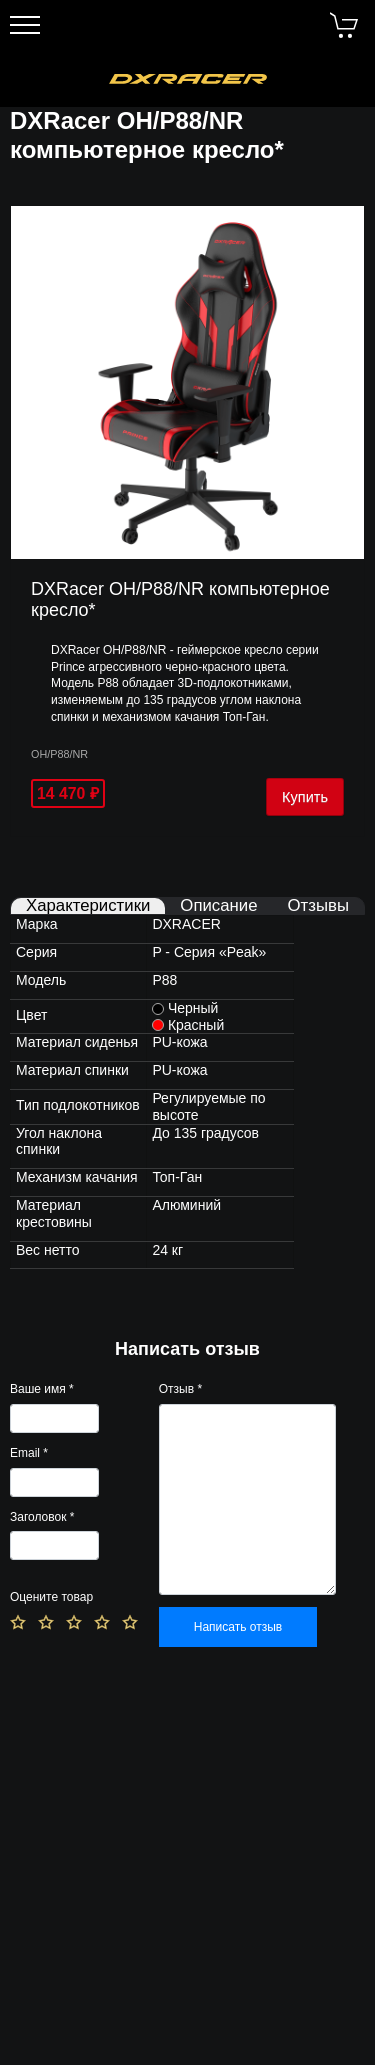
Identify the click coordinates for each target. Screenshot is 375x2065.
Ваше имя (42, 1389)
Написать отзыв (238, 1627)
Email (29, 1453)
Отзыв (180, 1389)
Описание (218, 906)
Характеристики (88, 906)
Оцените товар (51, 1597)
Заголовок (42, 1517)
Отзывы (318, 906)
